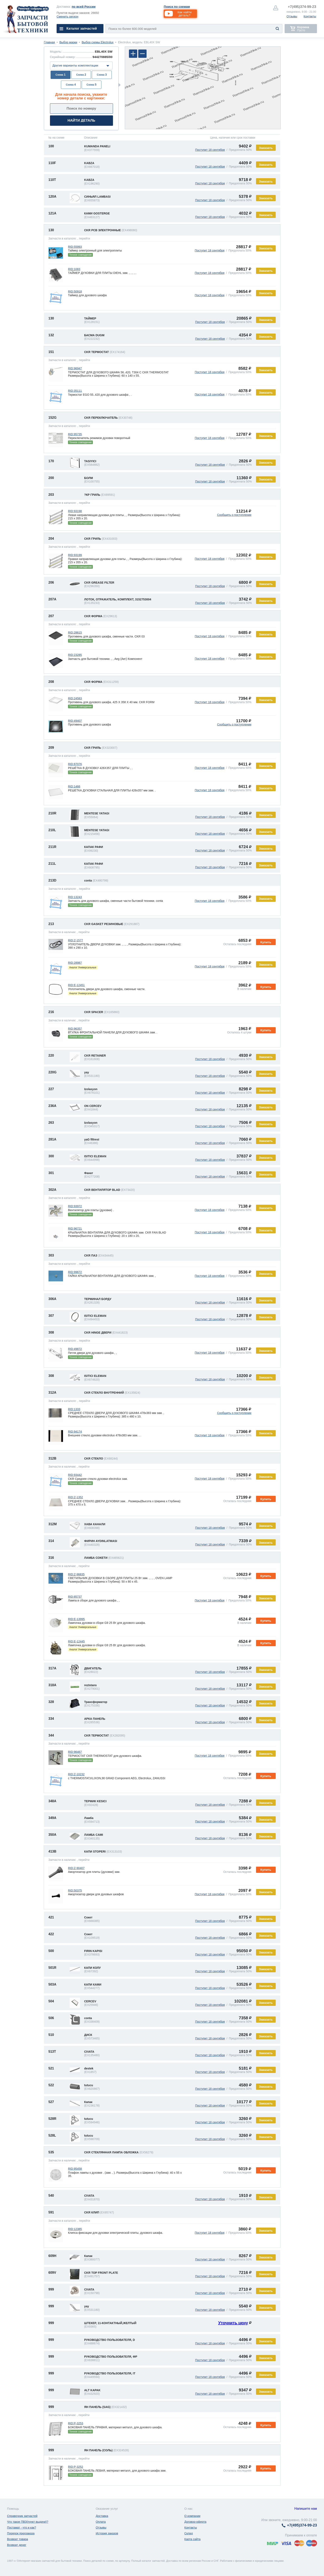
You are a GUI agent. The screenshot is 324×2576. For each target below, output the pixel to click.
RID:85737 (75, 1596)
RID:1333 (74, 1409)
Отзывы (291, 16)
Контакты (310, 16)
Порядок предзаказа (21, 2533)
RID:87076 (75, 764)
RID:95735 (75, 434)
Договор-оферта (195, 2521)
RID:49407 (75, 720)
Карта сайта (192, 2539)
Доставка (102, 2516)
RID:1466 (74, 786)
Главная (49, 42)
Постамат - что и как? (21, 2527)
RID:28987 (75, 962)
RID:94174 (75, 1431)
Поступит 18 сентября (210, 149)
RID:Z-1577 (75, 940)
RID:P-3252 (75, 2466)
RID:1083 (74, 269)
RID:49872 (75, 1349)
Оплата (101, 2521)
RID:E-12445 (76, 1641)
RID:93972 (75, 1206)
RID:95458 (75, 2168)
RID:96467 (75, 1752)
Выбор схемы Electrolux (98, 42)
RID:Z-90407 (76, 1868)
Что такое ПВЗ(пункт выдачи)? (27, 2521)
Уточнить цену (233, 2323)
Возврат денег (16, 2545)
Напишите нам (305, 2508)
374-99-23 (302, 6)
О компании (192, 2516)
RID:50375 (75, 1890)
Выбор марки (68, 42)
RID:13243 (75, 897)
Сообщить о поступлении (234, 514)
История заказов (107, 2533)
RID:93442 (75, 1475)
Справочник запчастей (22, 2516)
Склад (188, 2533)
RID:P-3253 (75, 2423)
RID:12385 (75, 2229)
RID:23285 (75, 655)
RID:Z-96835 (76, 1574)
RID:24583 (75, 698)
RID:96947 (75, 368)
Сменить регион (67, 16)
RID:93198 (75, 511)
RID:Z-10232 (76, 1774)
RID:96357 (75, 1028)
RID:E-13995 (76, 1619)
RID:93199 (75, 555)
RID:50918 (75, 291)
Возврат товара (17, 2539)
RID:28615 (75, 632)
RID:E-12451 (76, 985)
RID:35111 (75, 390)
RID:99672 (75, 1272)
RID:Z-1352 (75, 1497)
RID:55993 (75, 246)
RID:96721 (75, 1228)
